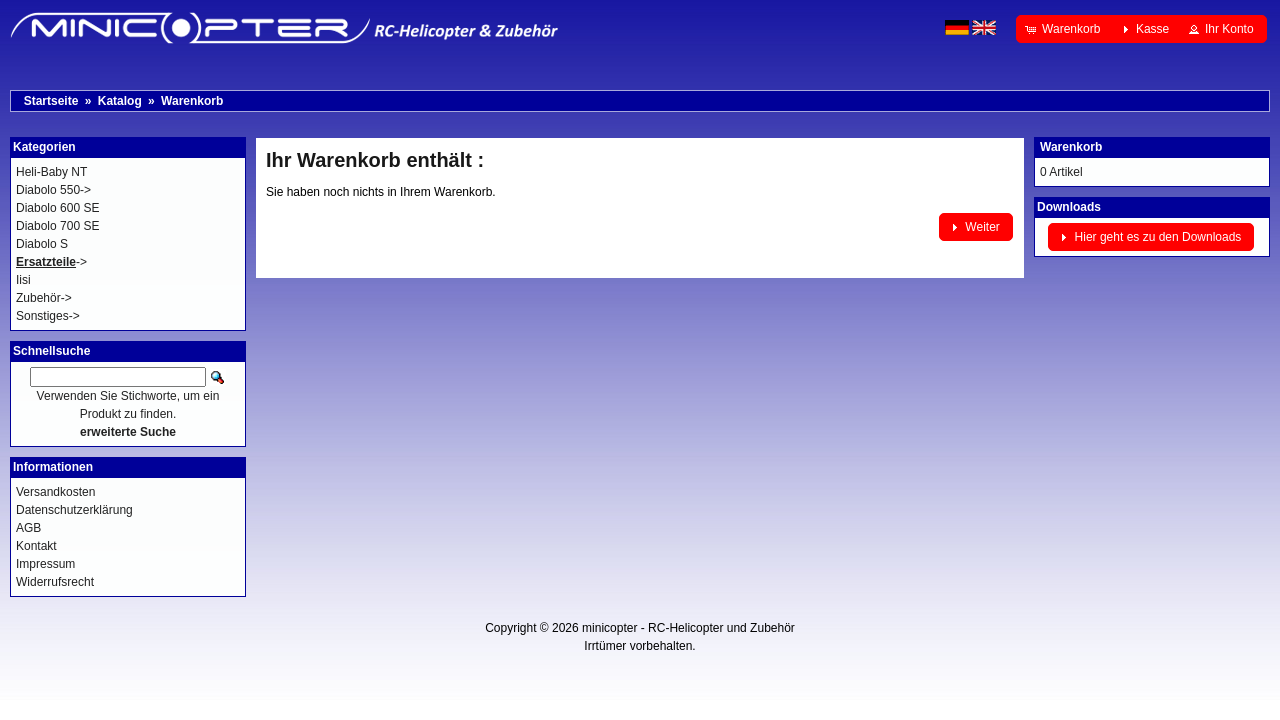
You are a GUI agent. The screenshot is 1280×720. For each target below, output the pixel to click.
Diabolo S (42, 244)
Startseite (51, 101)
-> (51, 262)
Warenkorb (192, 101)
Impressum (45, 564)
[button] (1064, 29)
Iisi (23, 280)
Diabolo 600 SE (57, 208)
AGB (28, 528)
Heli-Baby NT (51, 172)
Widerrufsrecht (55, 582)
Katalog (120, 101)
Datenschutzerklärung (74, 510)
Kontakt (36, 546)
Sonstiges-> (48, 316)
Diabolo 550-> (53, 190)
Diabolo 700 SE (57, 226)
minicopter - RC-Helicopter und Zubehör (688, 628)
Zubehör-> (44, 298)
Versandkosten (55, 492)
